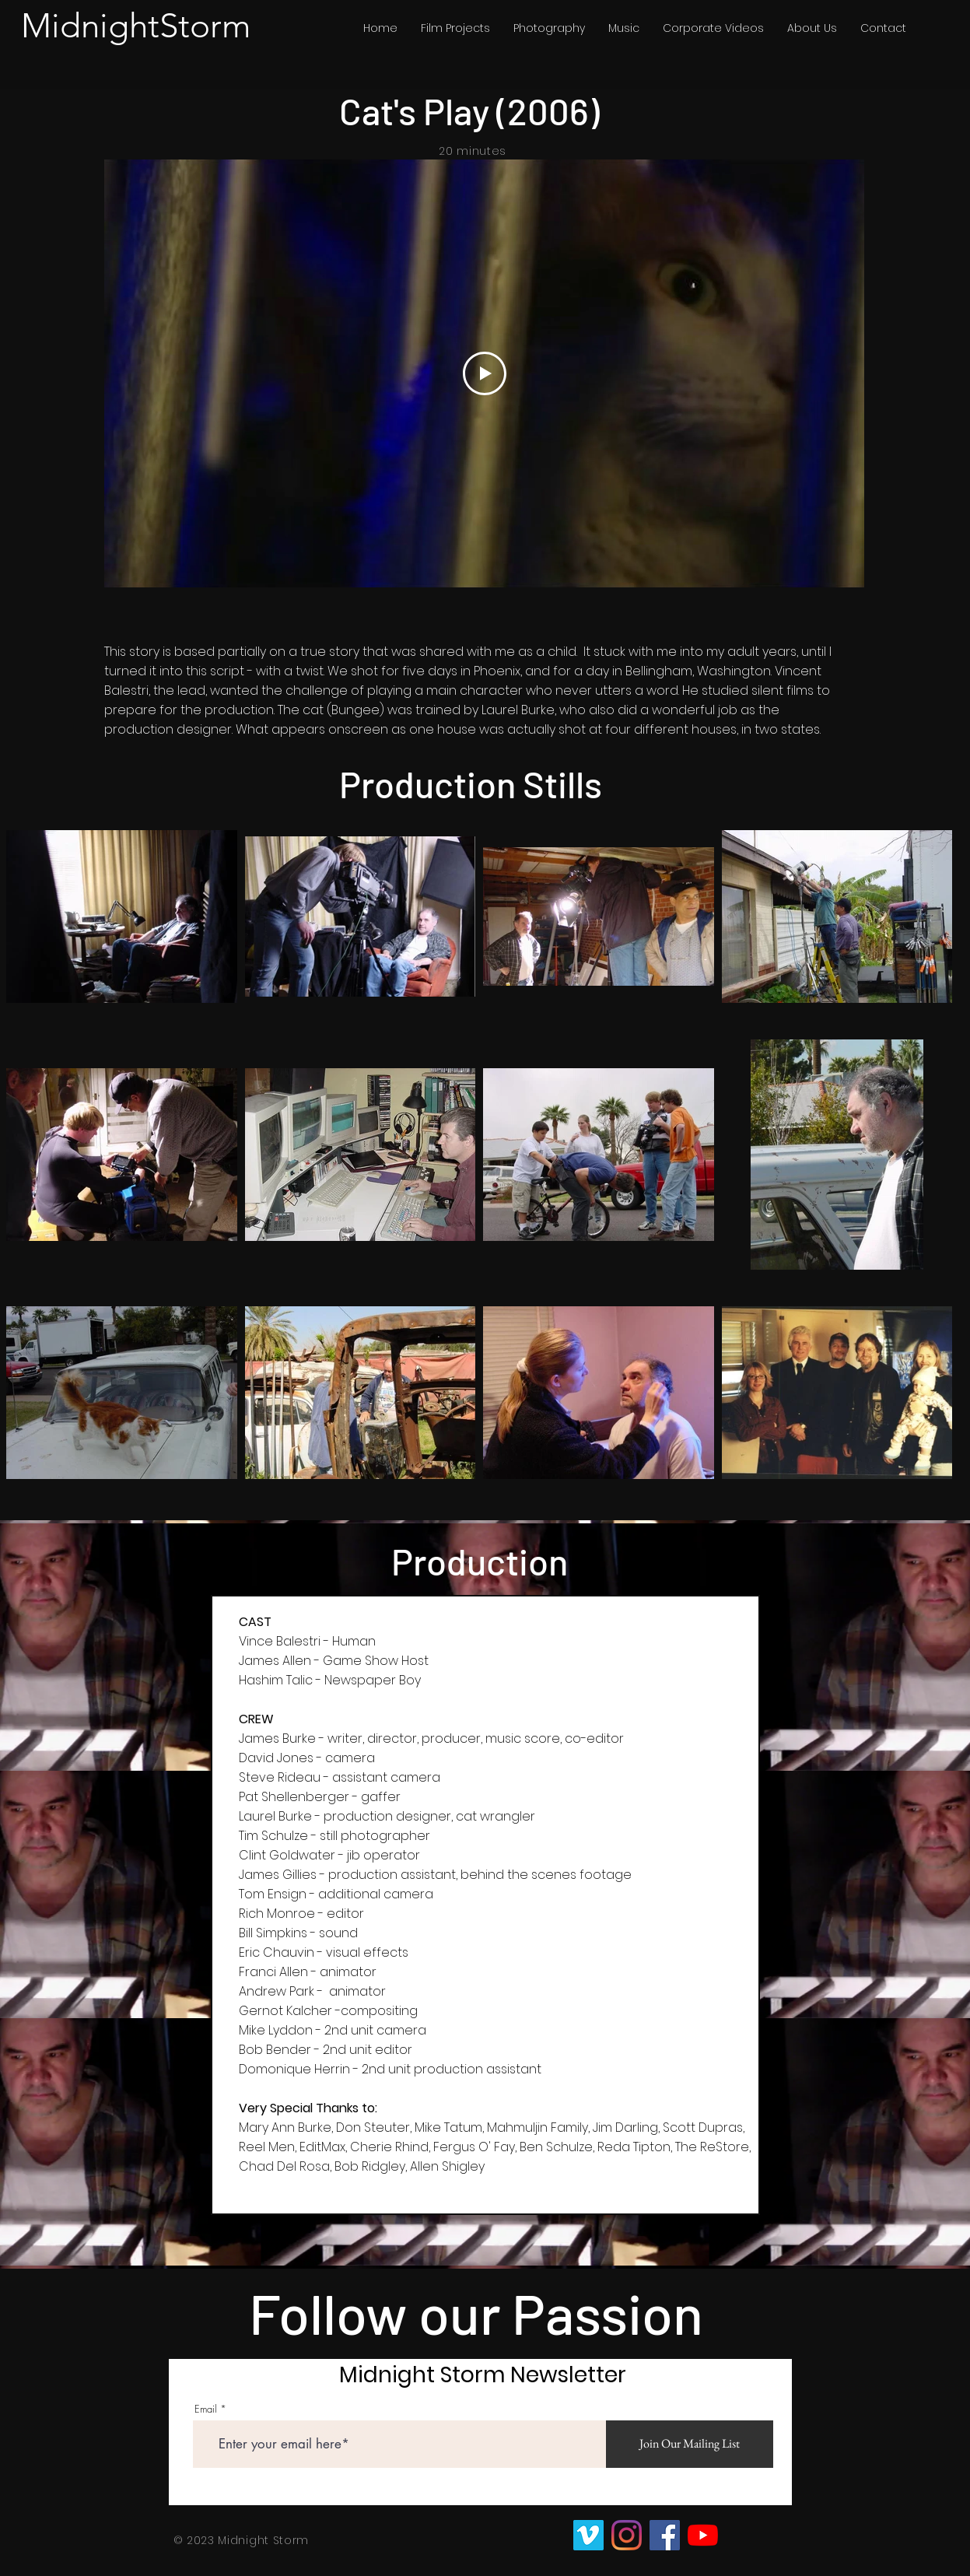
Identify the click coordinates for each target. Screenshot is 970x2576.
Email (205, 2409)
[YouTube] (703, 2535)
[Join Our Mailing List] (689, 2444)
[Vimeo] (588, 2535)
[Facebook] (665, 2535)
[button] (455, 28)
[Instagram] (626, 2535)
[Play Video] (484, 373)
